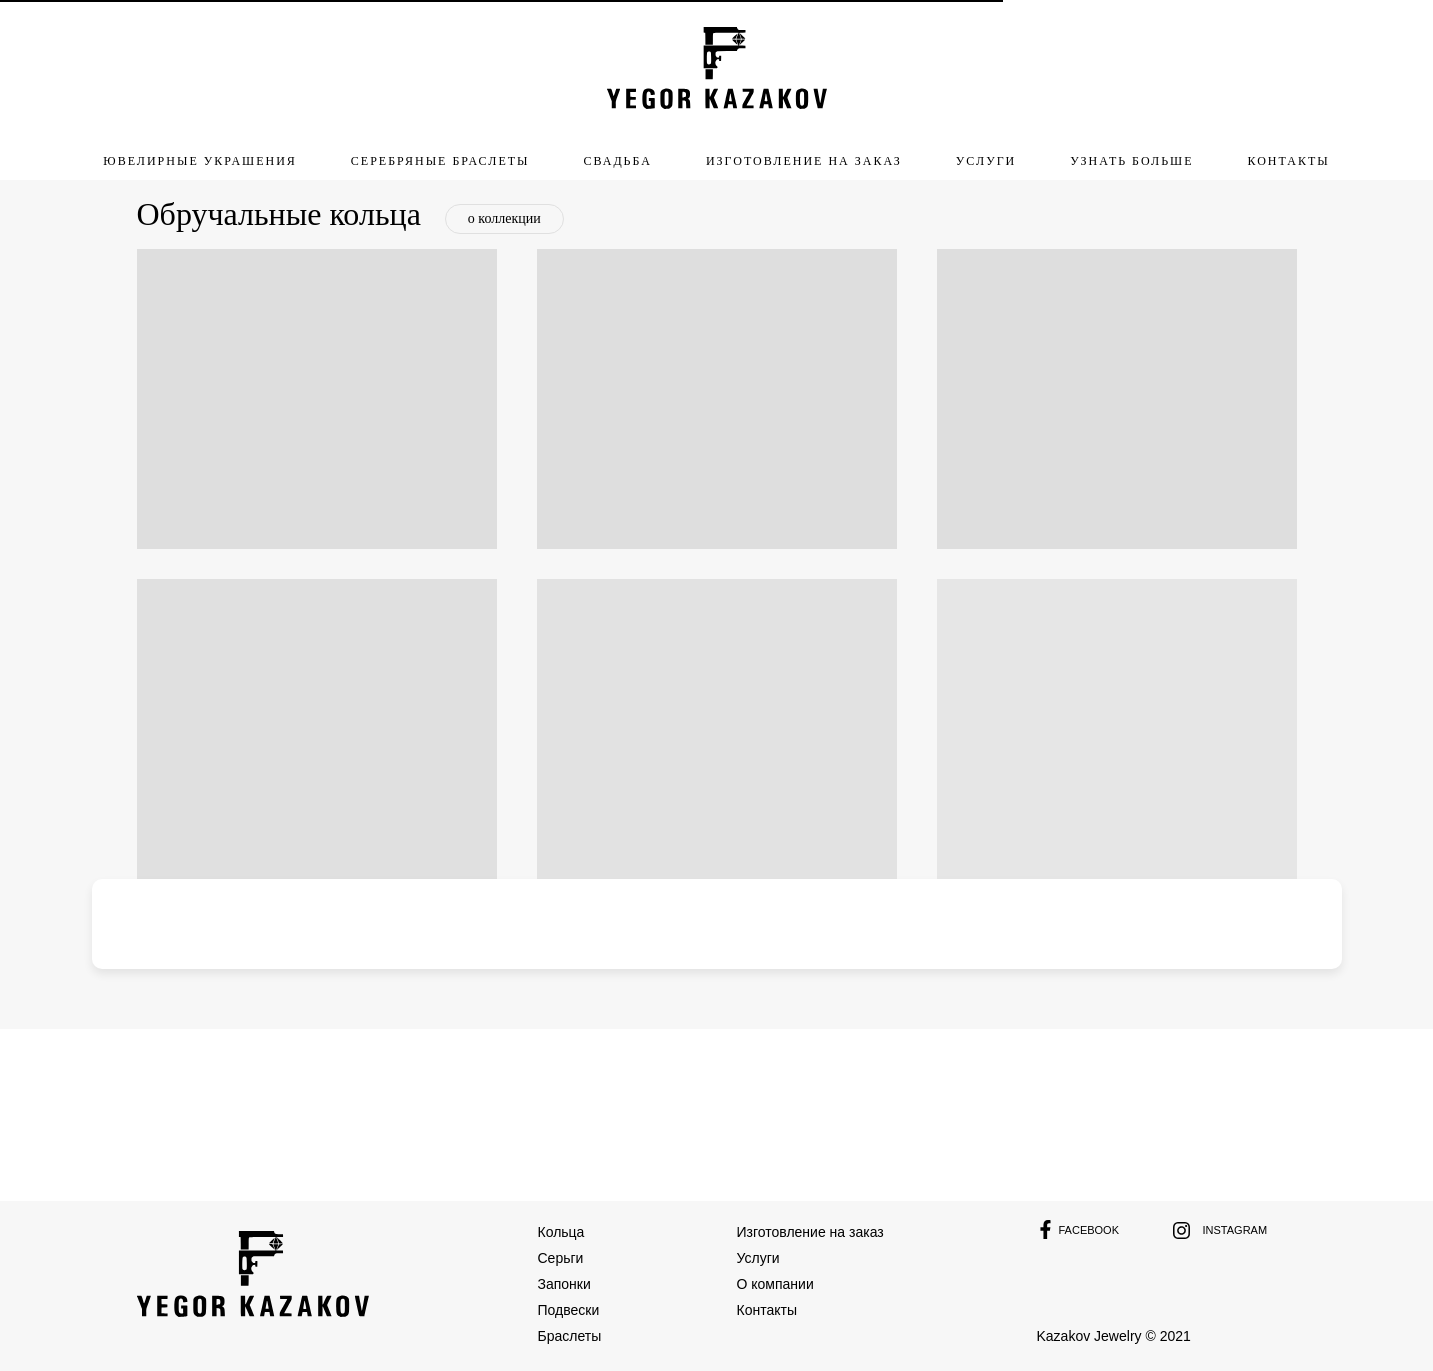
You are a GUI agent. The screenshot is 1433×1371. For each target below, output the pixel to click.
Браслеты (570, 1336)
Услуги (758, 1258)
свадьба (618, 161)
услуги (986, 161)
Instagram (1235, 1230)
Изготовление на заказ (810, 1232)
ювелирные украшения (200, 161)
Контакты (1288, 161)
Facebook (1089, 1230)
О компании (775, 1284)
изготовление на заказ (804, 161)
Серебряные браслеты (440, 161)
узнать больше (1131, 161)
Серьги (561, 1258)
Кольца (561, 1232)
